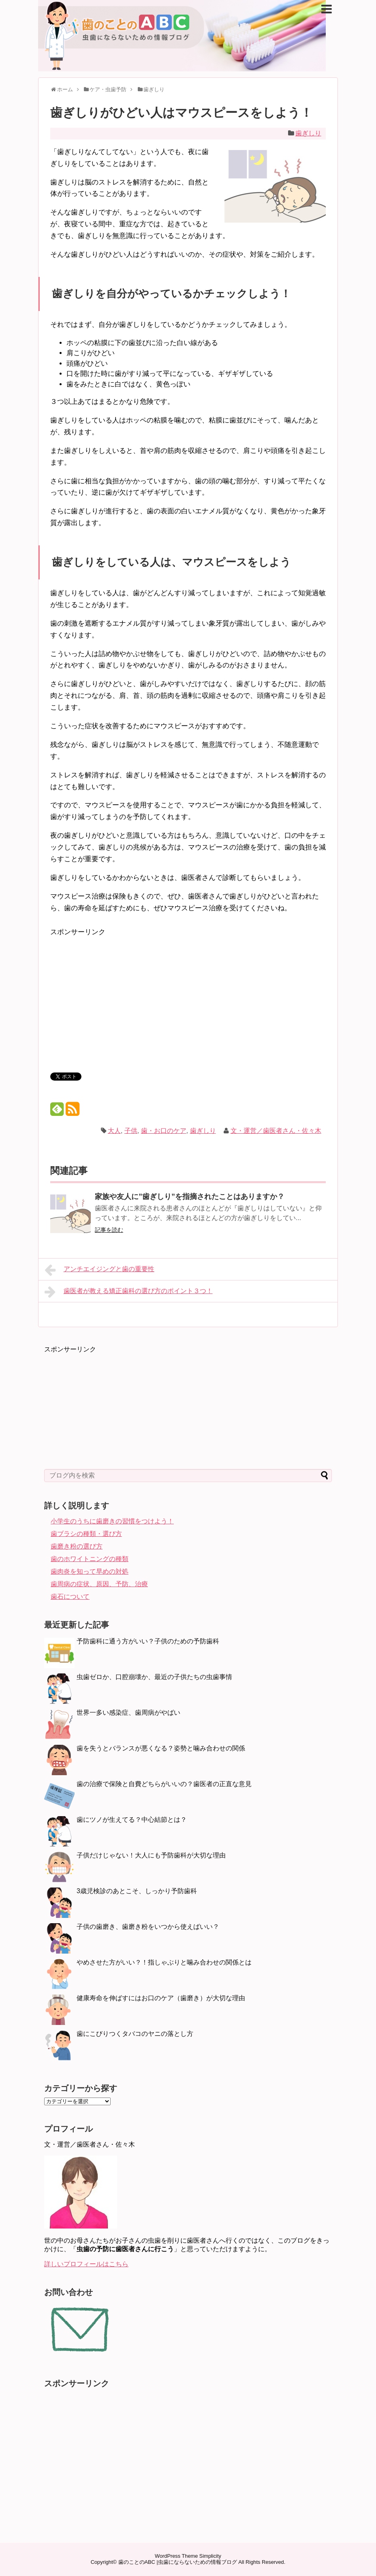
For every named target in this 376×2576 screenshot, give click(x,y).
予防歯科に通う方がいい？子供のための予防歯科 (148, 1641)
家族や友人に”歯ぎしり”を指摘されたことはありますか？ (189, 1197)
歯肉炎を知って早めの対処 (89, 1571)
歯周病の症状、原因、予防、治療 (99, 1584)
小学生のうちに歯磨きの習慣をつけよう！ (112, 1521)
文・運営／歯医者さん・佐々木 (276, 1130)
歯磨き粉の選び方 (77, 1546)
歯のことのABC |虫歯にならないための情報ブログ (177, 2562)
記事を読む (109, 1230)
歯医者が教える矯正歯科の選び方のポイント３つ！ (129, 1291)
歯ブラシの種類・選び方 (86, 1533)
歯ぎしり (308, 133)
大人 (114, 1130)
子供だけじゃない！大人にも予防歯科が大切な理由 (151, 1855)
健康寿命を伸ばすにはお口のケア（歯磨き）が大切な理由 (161, 1998)
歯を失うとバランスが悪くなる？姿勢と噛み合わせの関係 (161, 1748)
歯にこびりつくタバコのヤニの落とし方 (135, 2033)
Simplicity (210, 2556)
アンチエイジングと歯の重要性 (99, 1269)
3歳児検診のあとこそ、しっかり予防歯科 (137, 1890)
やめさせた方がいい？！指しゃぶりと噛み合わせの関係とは (164, 1962)
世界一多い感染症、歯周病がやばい (128, 1712)
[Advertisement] (118, 994)
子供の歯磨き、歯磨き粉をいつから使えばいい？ (148, 1926)
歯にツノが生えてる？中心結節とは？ (132, 1819)
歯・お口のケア (163, 1130)
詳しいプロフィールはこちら (86, 2264)
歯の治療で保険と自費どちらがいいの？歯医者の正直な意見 (164, 1783)
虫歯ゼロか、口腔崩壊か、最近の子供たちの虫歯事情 (154, 1676)
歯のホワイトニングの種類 (89, 1558)
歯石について (70, 1596)
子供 (130, 1130)
